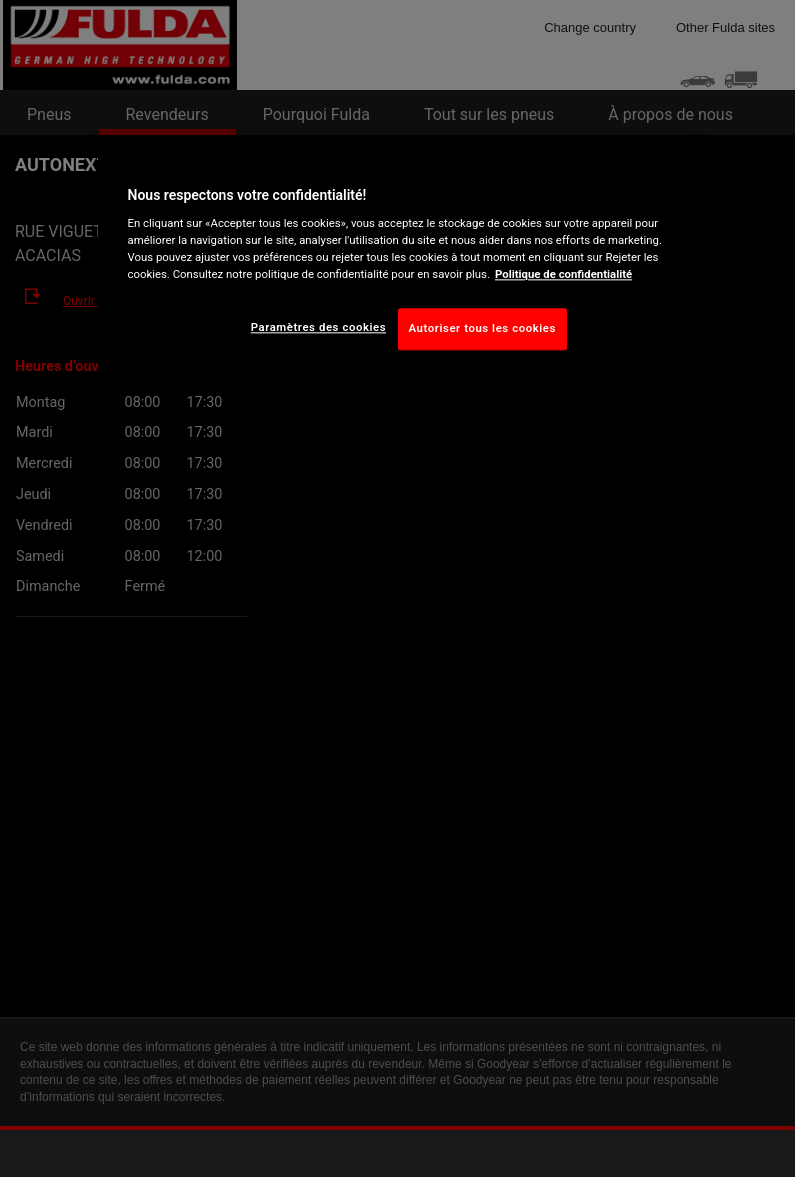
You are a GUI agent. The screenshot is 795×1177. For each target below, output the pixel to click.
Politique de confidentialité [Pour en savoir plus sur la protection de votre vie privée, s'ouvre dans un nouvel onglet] (563, 275)
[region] (398, 264)
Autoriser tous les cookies (482, 329)
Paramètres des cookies (318, 328)
